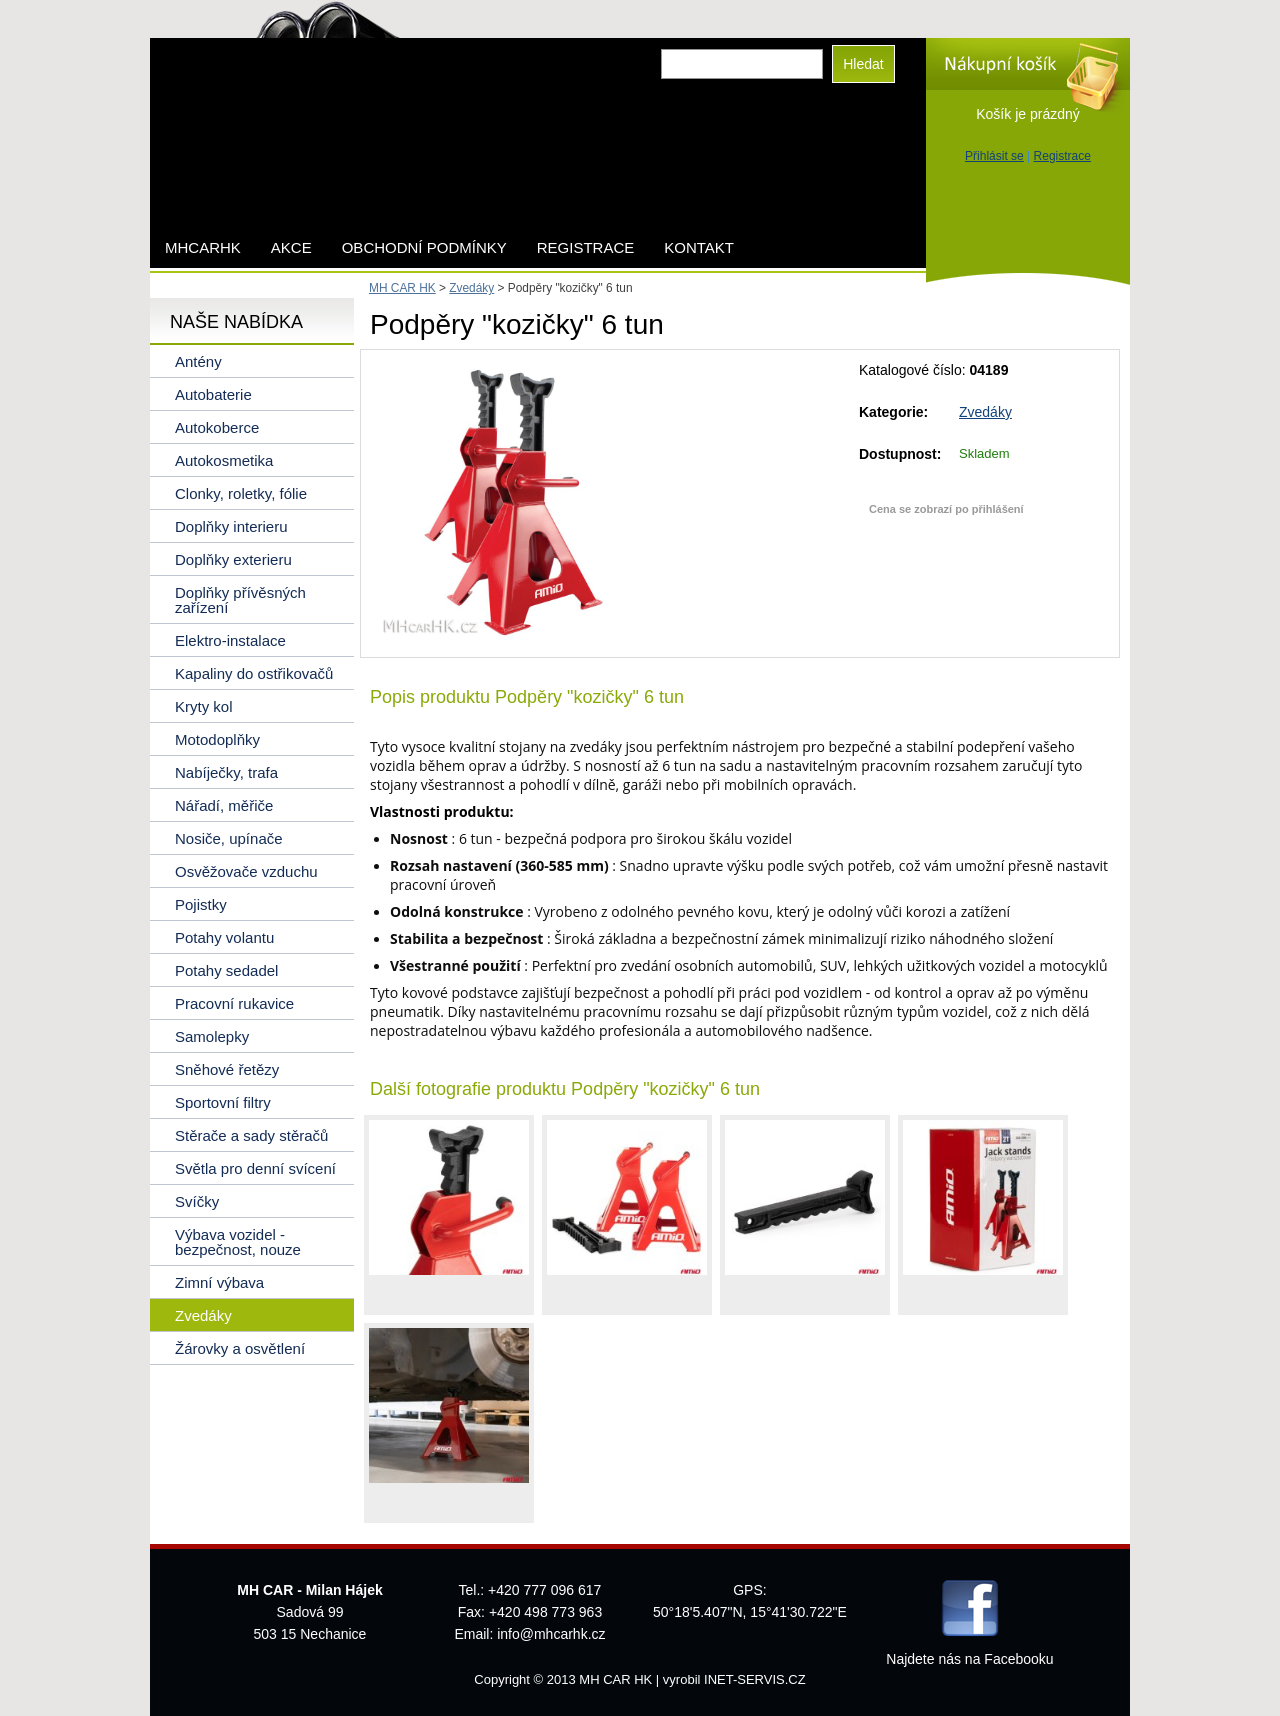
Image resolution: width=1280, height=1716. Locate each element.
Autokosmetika (224, 460)
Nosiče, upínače (229, 838)
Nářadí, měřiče (224, 805)
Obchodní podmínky (424, 247)
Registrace (1062, 156)
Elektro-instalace (230, 640)
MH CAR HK (402, 288)
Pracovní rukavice (234, 1003)
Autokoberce (217, 427)
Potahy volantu (224, 937)
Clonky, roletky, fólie (241, 493)
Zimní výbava (219, 1282)
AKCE (291, 247)
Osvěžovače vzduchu (246, 871)
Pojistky (201, 904)
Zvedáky (985, 412)
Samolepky (212, 1036)
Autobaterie (213, 394)
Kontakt (699, 247)
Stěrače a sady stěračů (251, 1135)
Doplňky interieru (231, 526)
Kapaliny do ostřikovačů (254, 673)
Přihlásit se (994, 156)
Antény (198, 361)
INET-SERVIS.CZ (755, 1679)
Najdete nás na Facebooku (969, 1659)
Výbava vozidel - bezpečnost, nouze (238, 1242)
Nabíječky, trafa (226, 772)
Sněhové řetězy (227, 1069)
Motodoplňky (217, 739)
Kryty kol (204, 706)
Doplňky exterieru (233, 559)
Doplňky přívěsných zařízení (240, 600)
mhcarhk (203, 247)
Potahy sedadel (226, 970)
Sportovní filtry (223, 1102)
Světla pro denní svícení (255, 1168)
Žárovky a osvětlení (240, 1348)
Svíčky (197, 1201)
